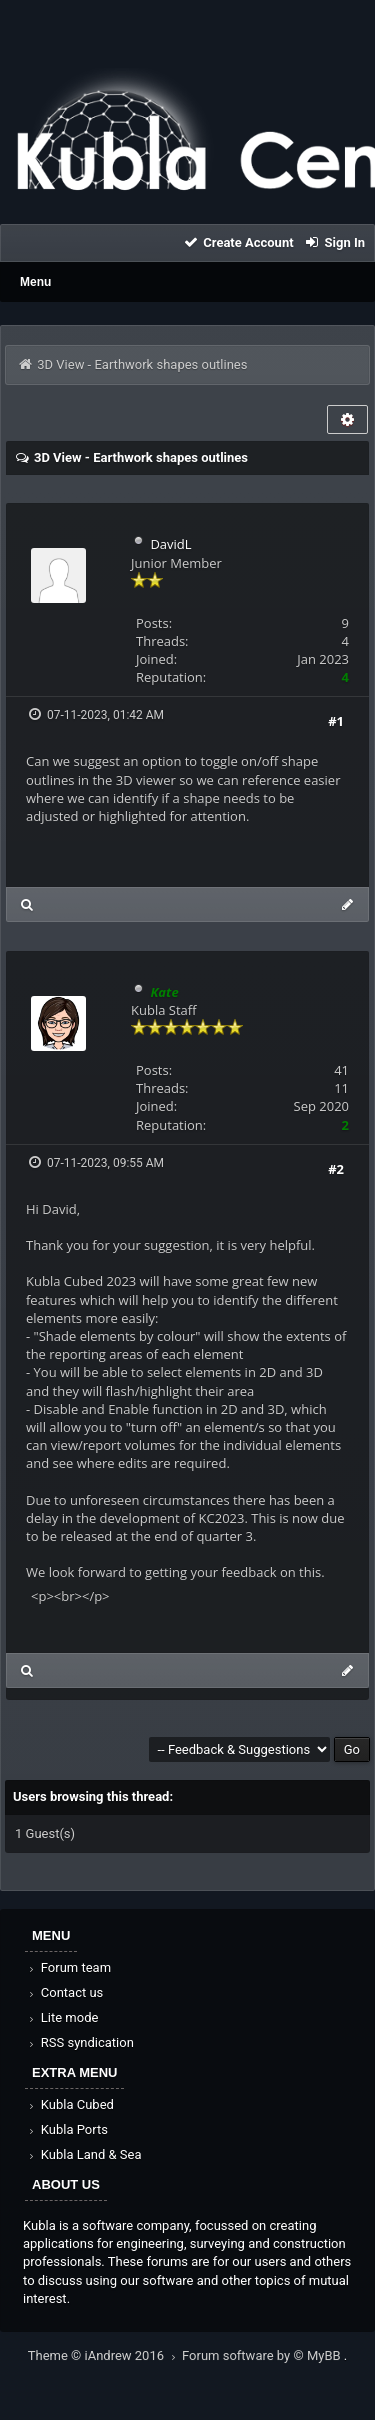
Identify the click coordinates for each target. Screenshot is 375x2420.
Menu (35, 282)
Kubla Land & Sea (84, 2154)
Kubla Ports (67, 2129)
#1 (336, 721)
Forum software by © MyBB (263, 2355)
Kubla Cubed (70, 2104)
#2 (336, 1169)
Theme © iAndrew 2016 (105, 2355)
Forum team (68, 1967)
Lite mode (62, 2017)
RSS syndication (80, 2042)
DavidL (170, 544)
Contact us (64, 1992)
